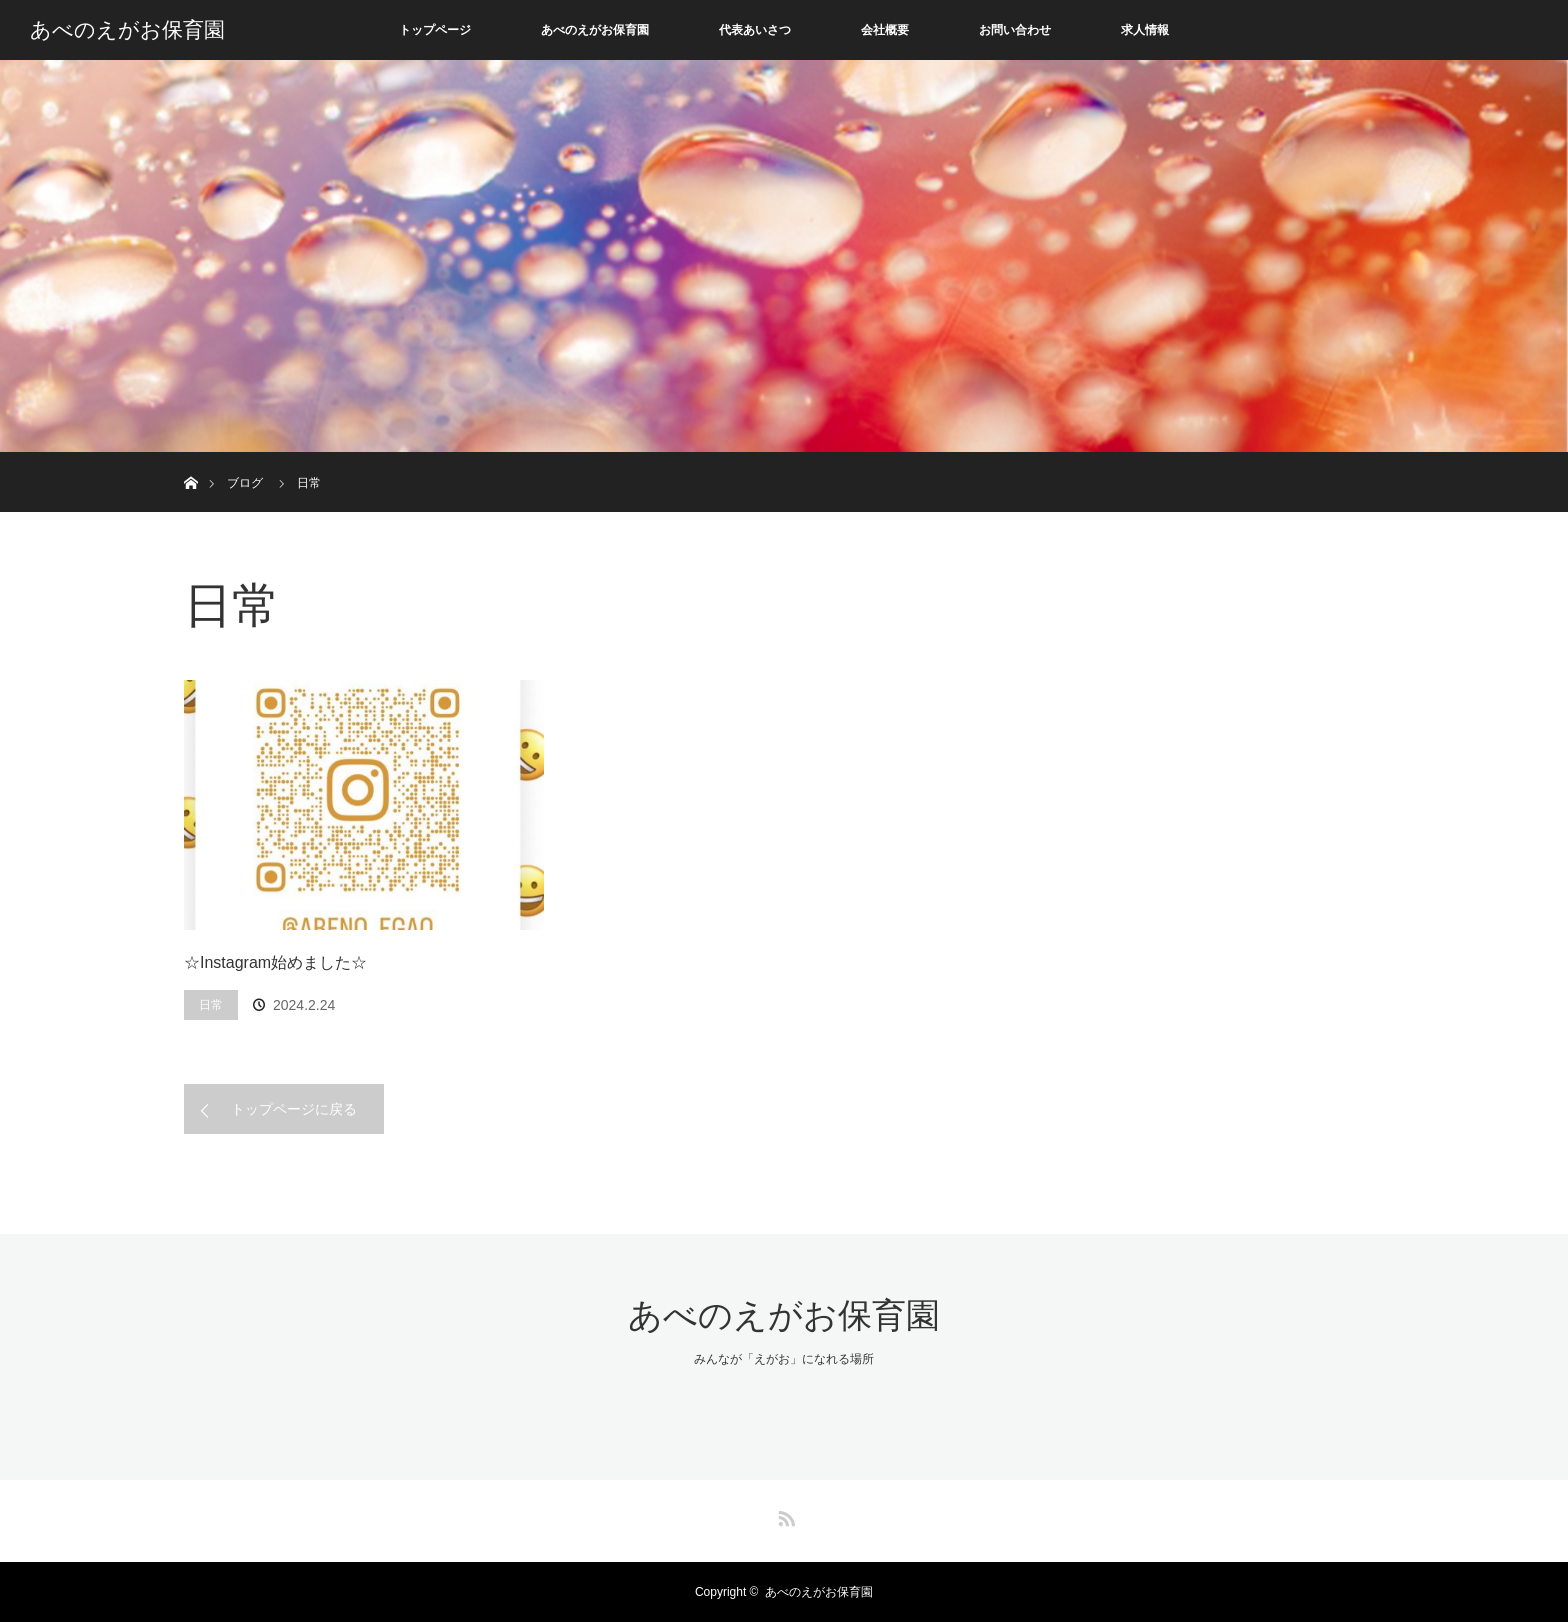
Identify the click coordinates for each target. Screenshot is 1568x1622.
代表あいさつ (755, 30)
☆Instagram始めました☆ (275, 962)
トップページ (435, 30)
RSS (784, 1515)
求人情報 (1145, 30)
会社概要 (885, 30)
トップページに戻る (294, 1109)
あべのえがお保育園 (127, 30)
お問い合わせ (1015, 30)
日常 (211, 1005)
